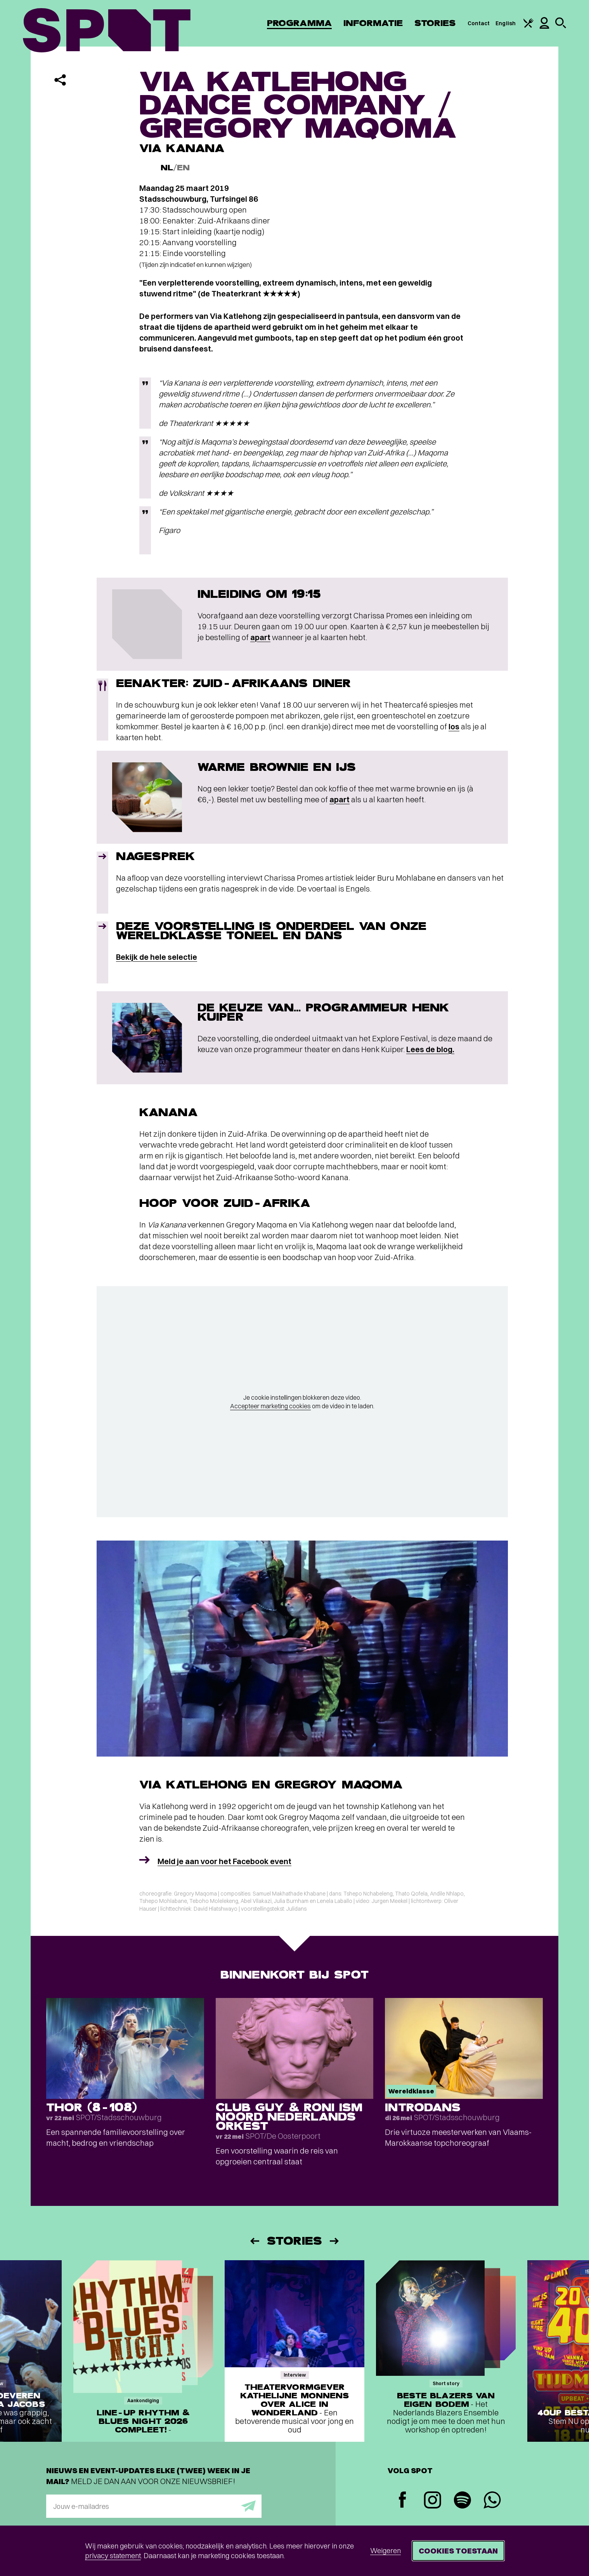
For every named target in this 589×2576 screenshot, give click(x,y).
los (454, 726)
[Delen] (60, 80)
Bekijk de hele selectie (156, 957)
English (505, 23)
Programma (299, 23)
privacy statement (113, 2555)
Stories (435, 23)
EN (183, 167)
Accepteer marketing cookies (270, 1406)
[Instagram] (432, 2501)
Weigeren (385, 2550)
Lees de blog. (430, 1049)
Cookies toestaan (458, 2550)
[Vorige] (254, 2241)
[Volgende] (335, 2241)
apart (260, 637)
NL (167, 167)
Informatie (373, 23)
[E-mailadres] (154, 2506)
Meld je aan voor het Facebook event (224, 1861)
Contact (479, 23)
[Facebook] (402, 2500)
